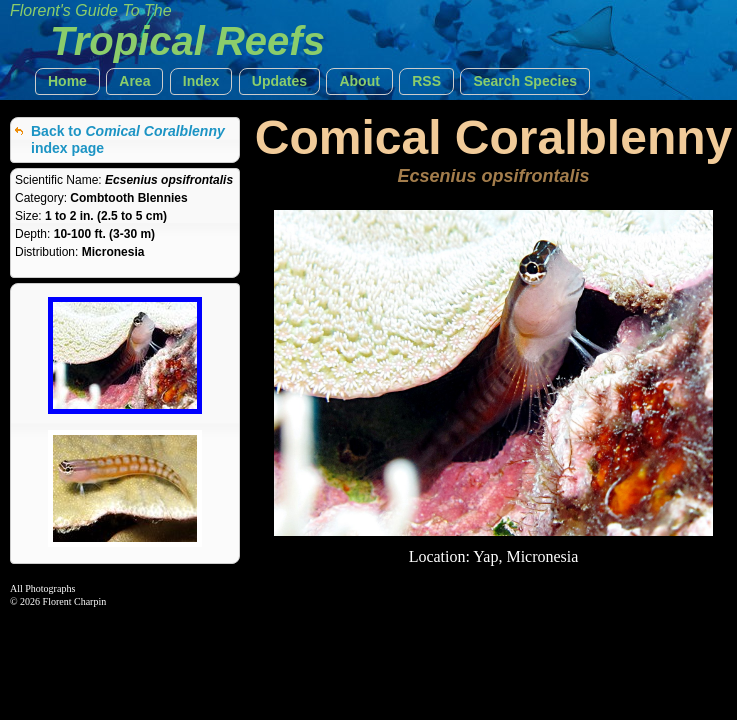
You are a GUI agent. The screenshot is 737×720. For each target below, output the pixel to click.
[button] (67, 81)
